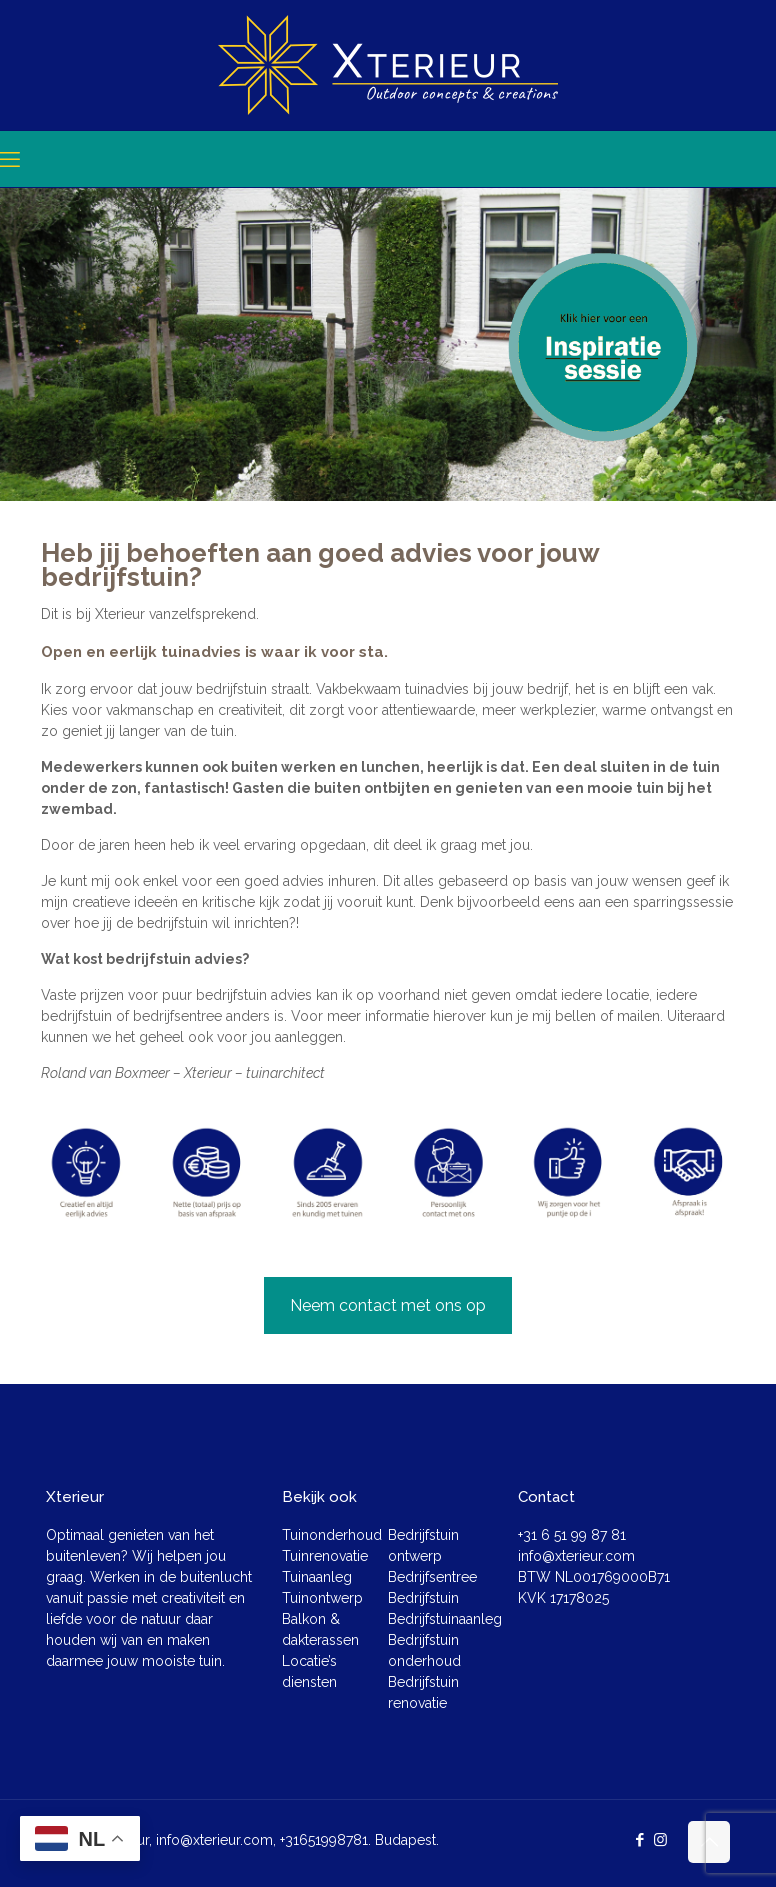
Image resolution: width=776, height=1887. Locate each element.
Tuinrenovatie (325, 1556)
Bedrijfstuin (423, 1598)
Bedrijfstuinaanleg (445, 1619)
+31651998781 (324, 1840)
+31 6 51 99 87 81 (572, 1535)
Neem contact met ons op (388, 1305)
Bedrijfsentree (432, 1577)
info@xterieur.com (576, 1556)
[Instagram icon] (660, 1840)
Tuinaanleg (317, 1577)
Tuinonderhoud (332, 1535)
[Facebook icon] (639, 1840)
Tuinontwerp (322, 1598)
